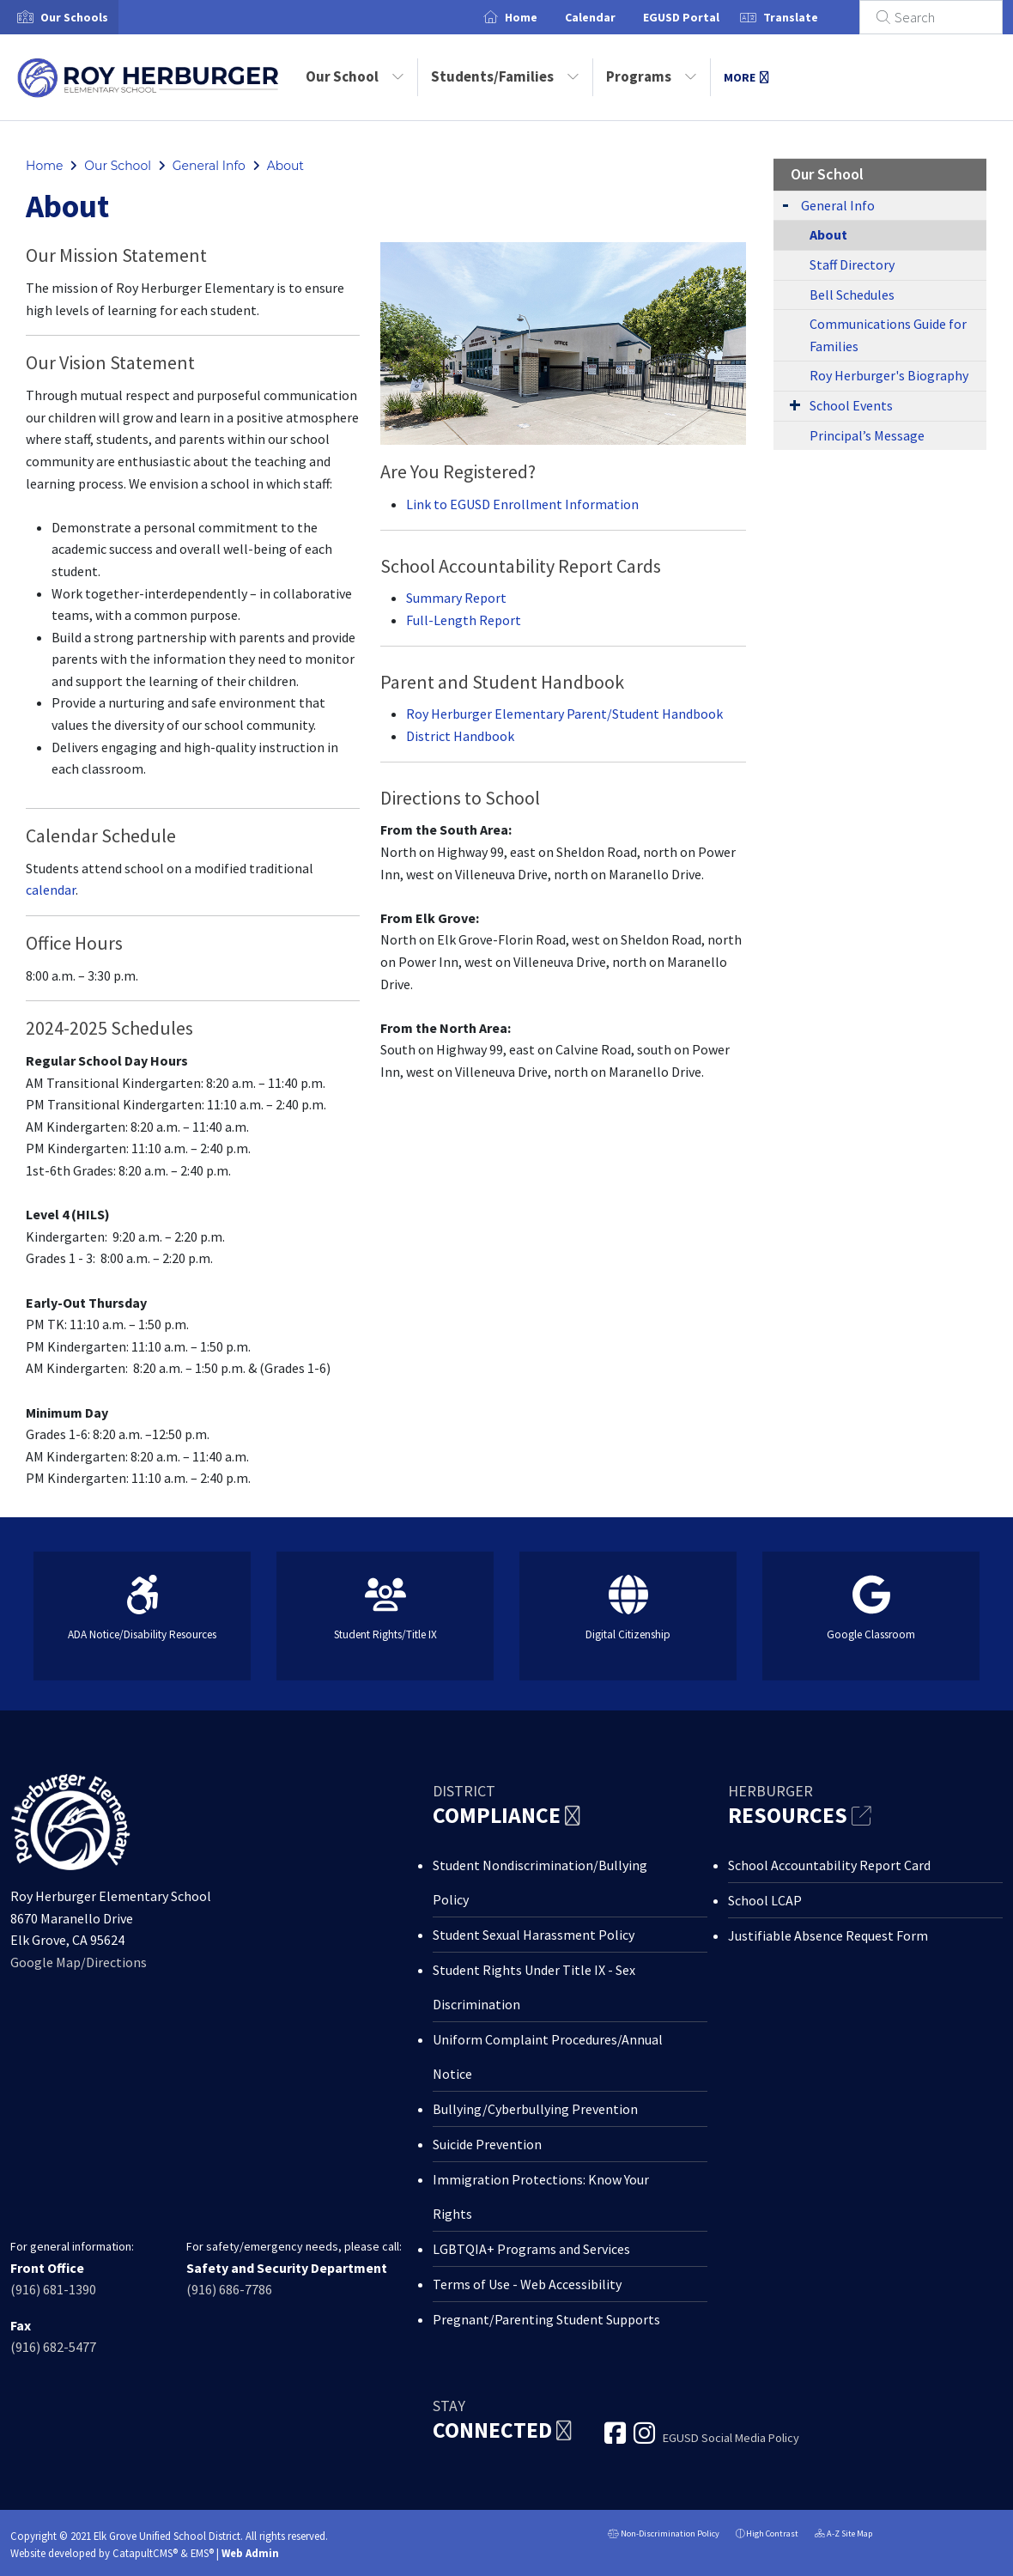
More (746, 77)
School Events (851, 405)
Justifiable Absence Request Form (828, 1935)
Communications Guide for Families (888, 335)
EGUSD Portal (702, 17)
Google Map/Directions (78, 1962)
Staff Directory (852, 264)
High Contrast (772, 2533)
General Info (209, 165)
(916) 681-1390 (53, 2289)
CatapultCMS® (145, 2553)
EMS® (202, 2553)
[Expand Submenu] (785, 204)
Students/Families (505, 76)
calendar (51, 889)
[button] (74, 17)
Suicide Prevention (487, 2144)
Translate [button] (811, 17)
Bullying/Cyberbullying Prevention (535, 2108)
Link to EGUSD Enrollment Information (522, 504)
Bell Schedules (852, 294)
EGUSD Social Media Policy (731, 2437)
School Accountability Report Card (829, 1865)
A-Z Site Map (843, 2535)
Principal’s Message (867, 435)
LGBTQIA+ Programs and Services (531, 2248)
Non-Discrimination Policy (663, 2535)
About (285, 165)
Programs (651, 76)
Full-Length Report (463, 620)
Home (541, 17)
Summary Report (456, 597)
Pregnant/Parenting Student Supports (546, 2319)
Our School (355, 76)
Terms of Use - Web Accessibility (527, 2284)
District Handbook (460, 735)
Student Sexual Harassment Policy (533, 1934)
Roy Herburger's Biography (889, 375)
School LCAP (765, 1900)
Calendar (610, 17)
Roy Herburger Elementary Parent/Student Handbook (564, 713)
